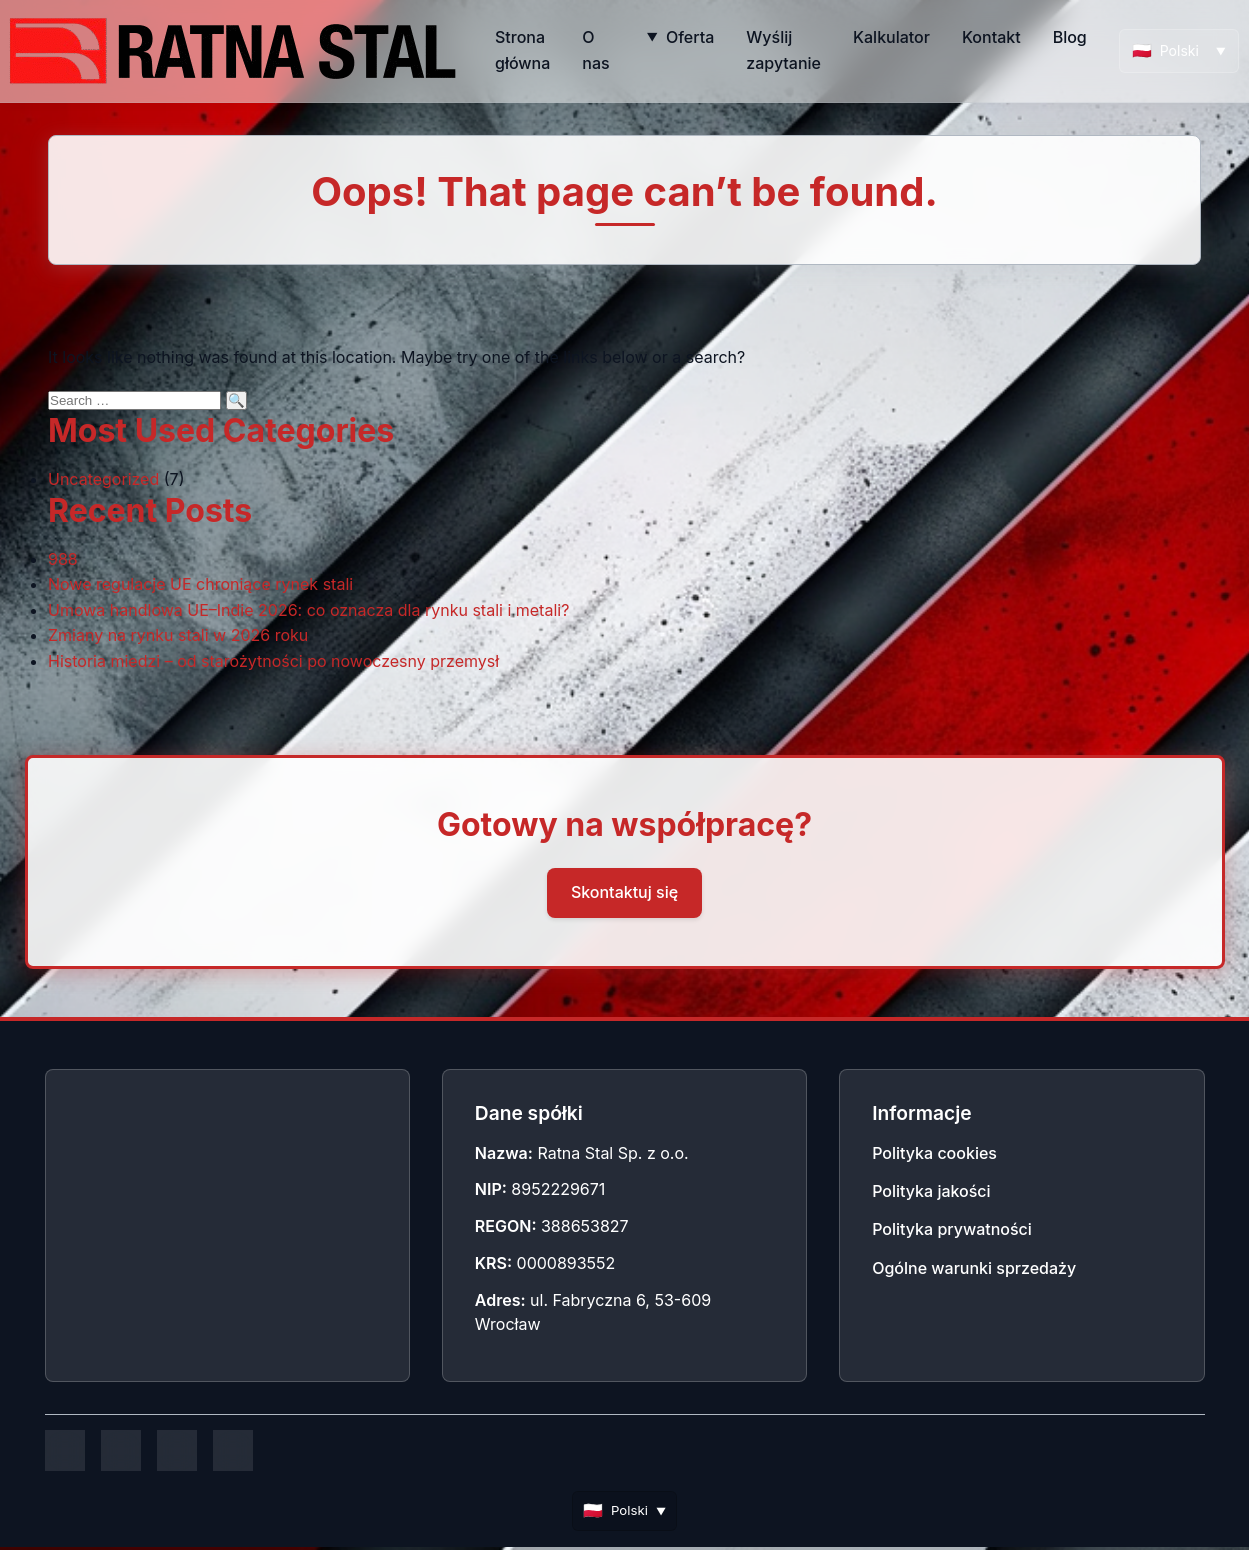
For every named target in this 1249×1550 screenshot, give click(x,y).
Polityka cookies (934, 1153)
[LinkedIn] (177, 1451)
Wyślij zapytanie (783, 50)
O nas (595, 50)
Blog (1070, 37)
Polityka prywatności (952, 1229)
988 (63, 559)
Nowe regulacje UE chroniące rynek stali (200, 584)
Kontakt (991, 37)
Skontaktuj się (624, 892)
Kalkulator (891, 37)
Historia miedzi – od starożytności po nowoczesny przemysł (273, 661)
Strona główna (522, 50)
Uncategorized (103, 479)
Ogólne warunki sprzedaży (974, 1268)
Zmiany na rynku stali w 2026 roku (178, 635)
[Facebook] (65, 1451)
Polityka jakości (931, 1191)
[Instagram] (121, 1451)
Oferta (690, 37)
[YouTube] (233, 1451)
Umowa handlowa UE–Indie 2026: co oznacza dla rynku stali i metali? (308, 610)
